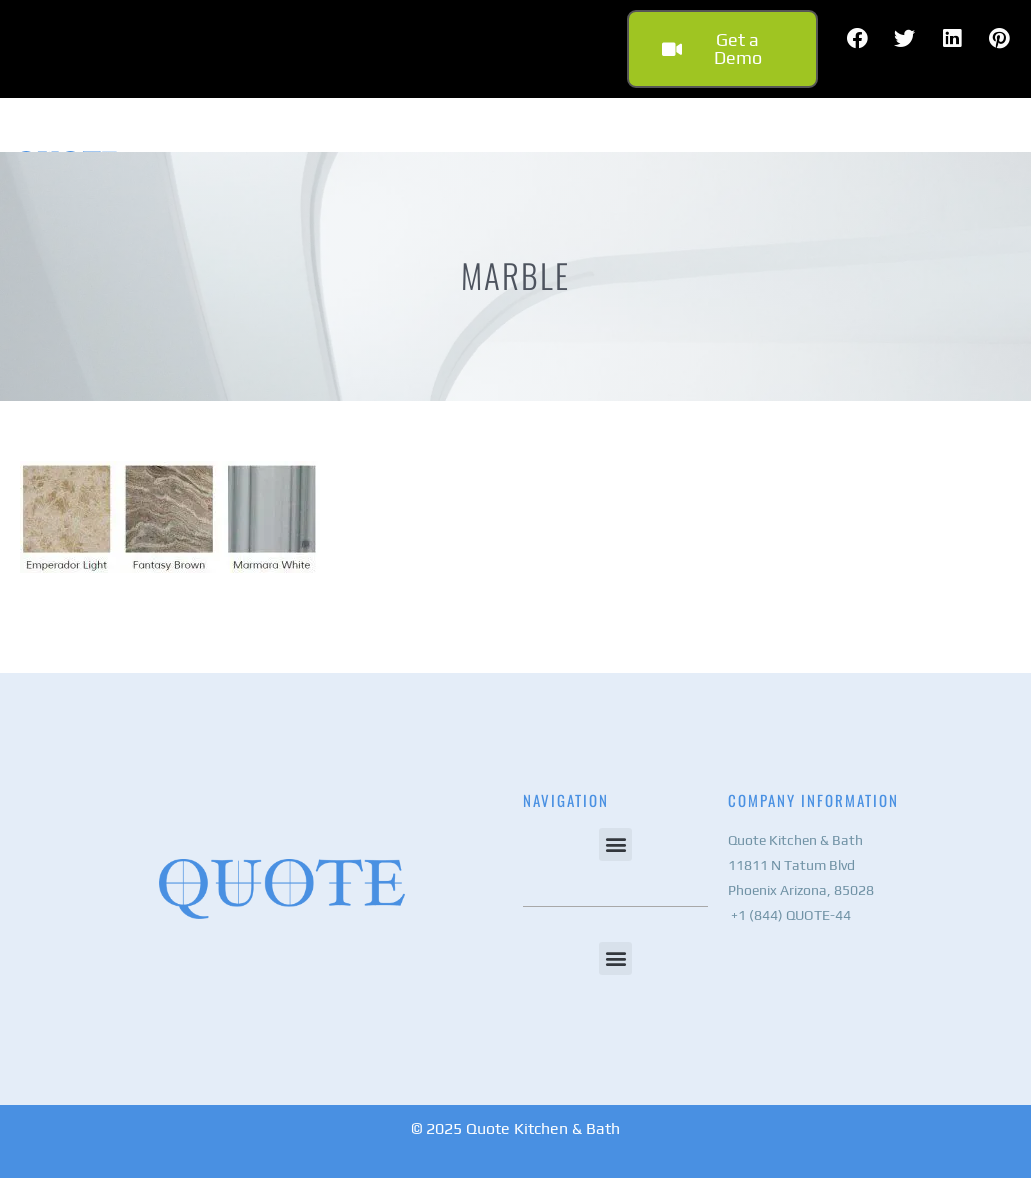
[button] (615, 844)
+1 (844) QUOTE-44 (789, 915)
